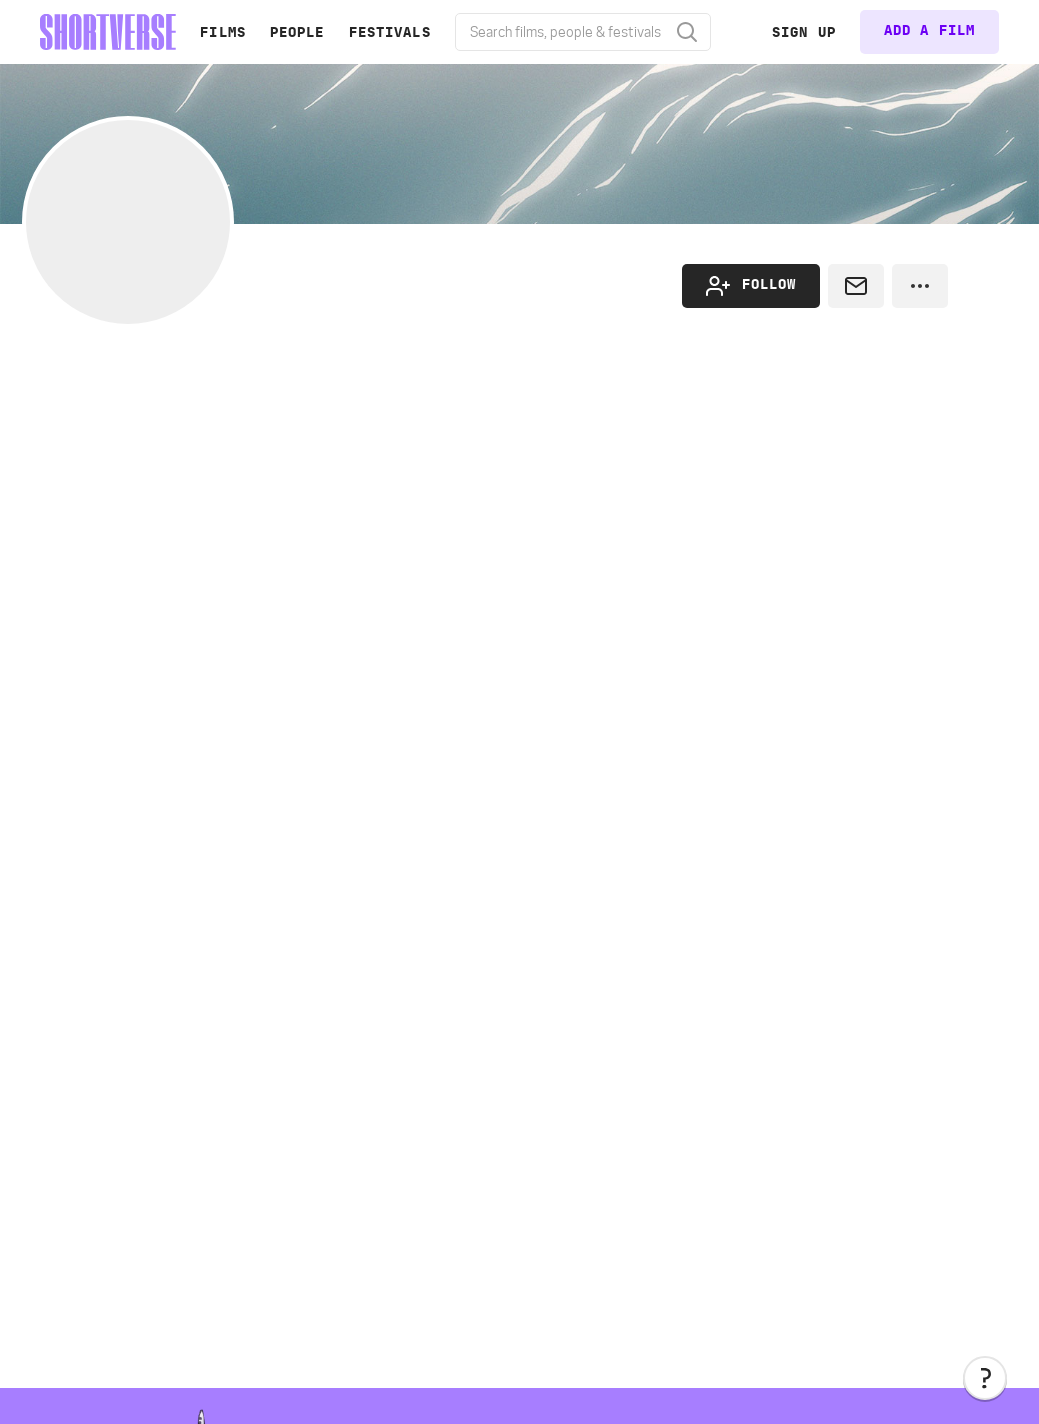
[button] (985, 1378)
